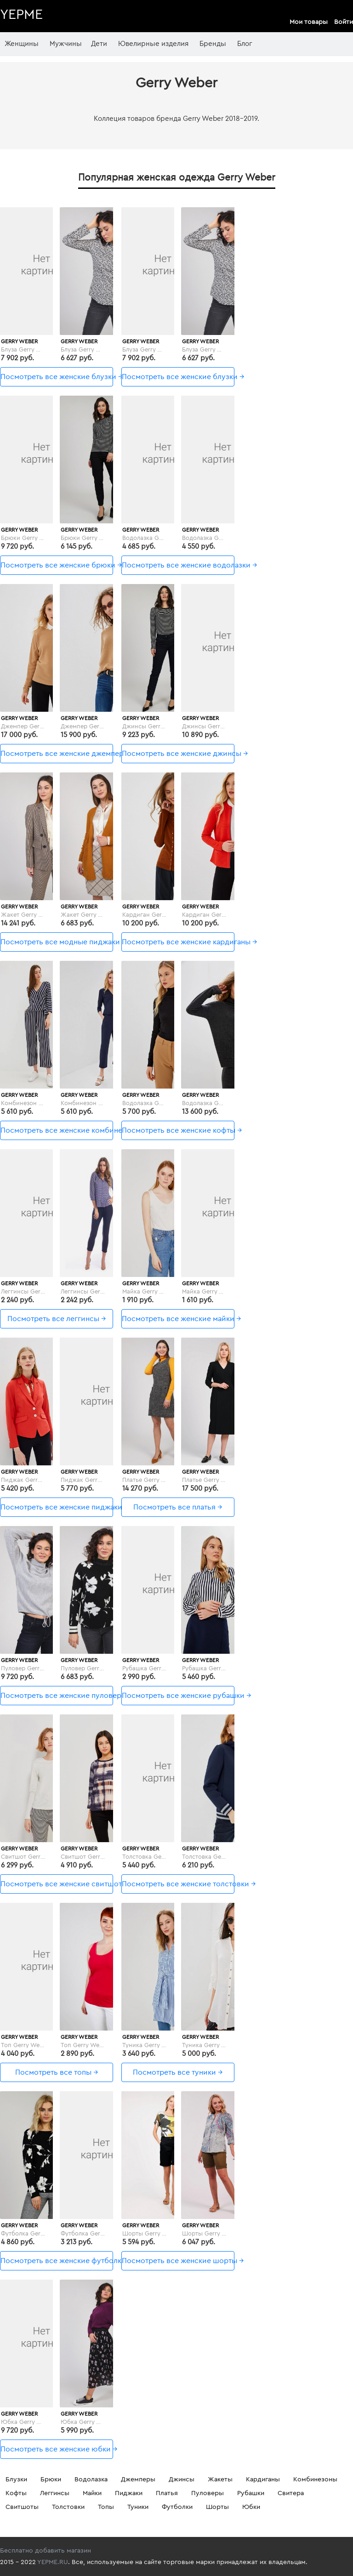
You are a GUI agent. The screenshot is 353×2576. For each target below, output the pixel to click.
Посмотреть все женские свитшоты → (56, 1884)
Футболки (177, 2507)
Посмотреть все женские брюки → (56, 565)
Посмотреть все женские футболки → (56, 2260)
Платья (167, 2493)
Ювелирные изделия (153, 43)
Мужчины (66, 43)
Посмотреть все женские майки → (178, 1318)
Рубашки (250, 2493)
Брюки (50, 2479)
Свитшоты (22, 2507)
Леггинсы (54, 2493)
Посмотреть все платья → (177, 1507)
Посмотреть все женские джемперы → (56, 753)
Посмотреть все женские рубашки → (178, 1695)
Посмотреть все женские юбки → (56, 2449)
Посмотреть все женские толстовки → (178, 1884)
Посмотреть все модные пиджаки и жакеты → (56, 942)
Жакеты (220, 2479)
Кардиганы (263, 2479)
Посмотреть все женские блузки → (56, 376)
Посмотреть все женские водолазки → (178, 565)
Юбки (251, 2507)
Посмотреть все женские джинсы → (178, 753)
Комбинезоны (315, 2479)
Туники (137, 2507)
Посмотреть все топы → (56, 2072)
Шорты (217, 2507)
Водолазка (91, 2479)
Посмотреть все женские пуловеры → (56, 1695)
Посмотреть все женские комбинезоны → (56, 1130)
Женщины (22, 43)
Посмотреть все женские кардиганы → (178, 942)
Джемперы (138, 2479)
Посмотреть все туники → (177, 2072)
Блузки (16, 2479)
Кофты (16, 2493)
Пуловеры (207, 2493)
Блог (244, 43)
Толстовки (68, 2507)
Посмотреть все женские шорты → (178, 2260)
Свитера (291, 2493)
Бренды (212, 43)
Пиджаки (128, 2493)
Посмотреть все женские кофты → (178, 1130)
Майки (92, 2493)
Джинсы (181, 2479)
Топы (106, 2507)
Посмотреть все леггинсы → (56, 1318)
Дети (99, 43)
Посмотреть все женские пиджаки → (56, 1507)
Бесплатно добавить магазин (45, 2551)
